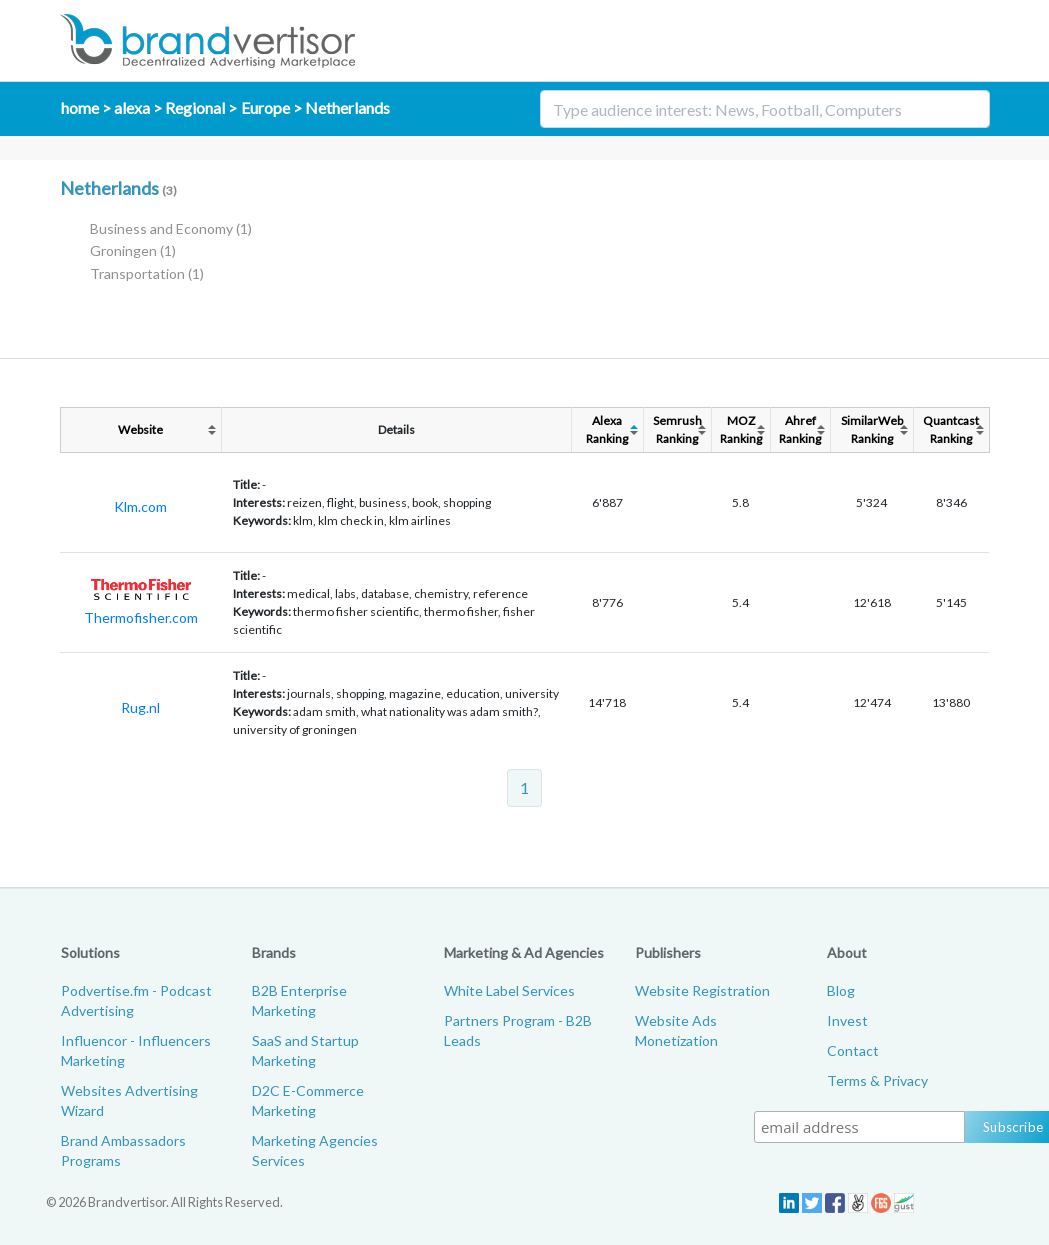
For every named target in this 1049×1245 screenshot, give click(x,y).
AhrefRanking (800, 429)
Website (140, 429)
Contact (853, 1050)
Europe (265, 107)
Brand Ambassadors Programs (123, 1150)
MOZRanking (741, 429)
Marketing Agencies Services (315, 1150)
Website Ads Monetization (676, 1030)
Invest (847, 1020)
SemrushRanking (677, 429)
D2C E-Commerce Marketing (308, 1100)
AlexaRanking (607, 429)
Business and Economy (171, 228)
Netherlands (347, 107)
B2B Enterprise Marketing (299, 1000)
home (80, 107)
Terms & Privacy (877, 1080)
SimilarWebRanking (872, 429)
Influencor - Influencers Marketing (136, 1050)
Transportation (147, 273)
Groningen (133, 250)
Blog (841, 990)
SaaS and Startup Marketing (305, 1050)
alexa (132, 107)
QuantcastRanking (951, 429)
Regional (195, 107)
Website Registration (702, 990)
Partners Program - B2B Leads (518, 1030)
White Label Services (509, 990)
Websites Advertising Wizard (129, 1100)
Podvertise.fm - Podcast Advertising (136, 1000)
